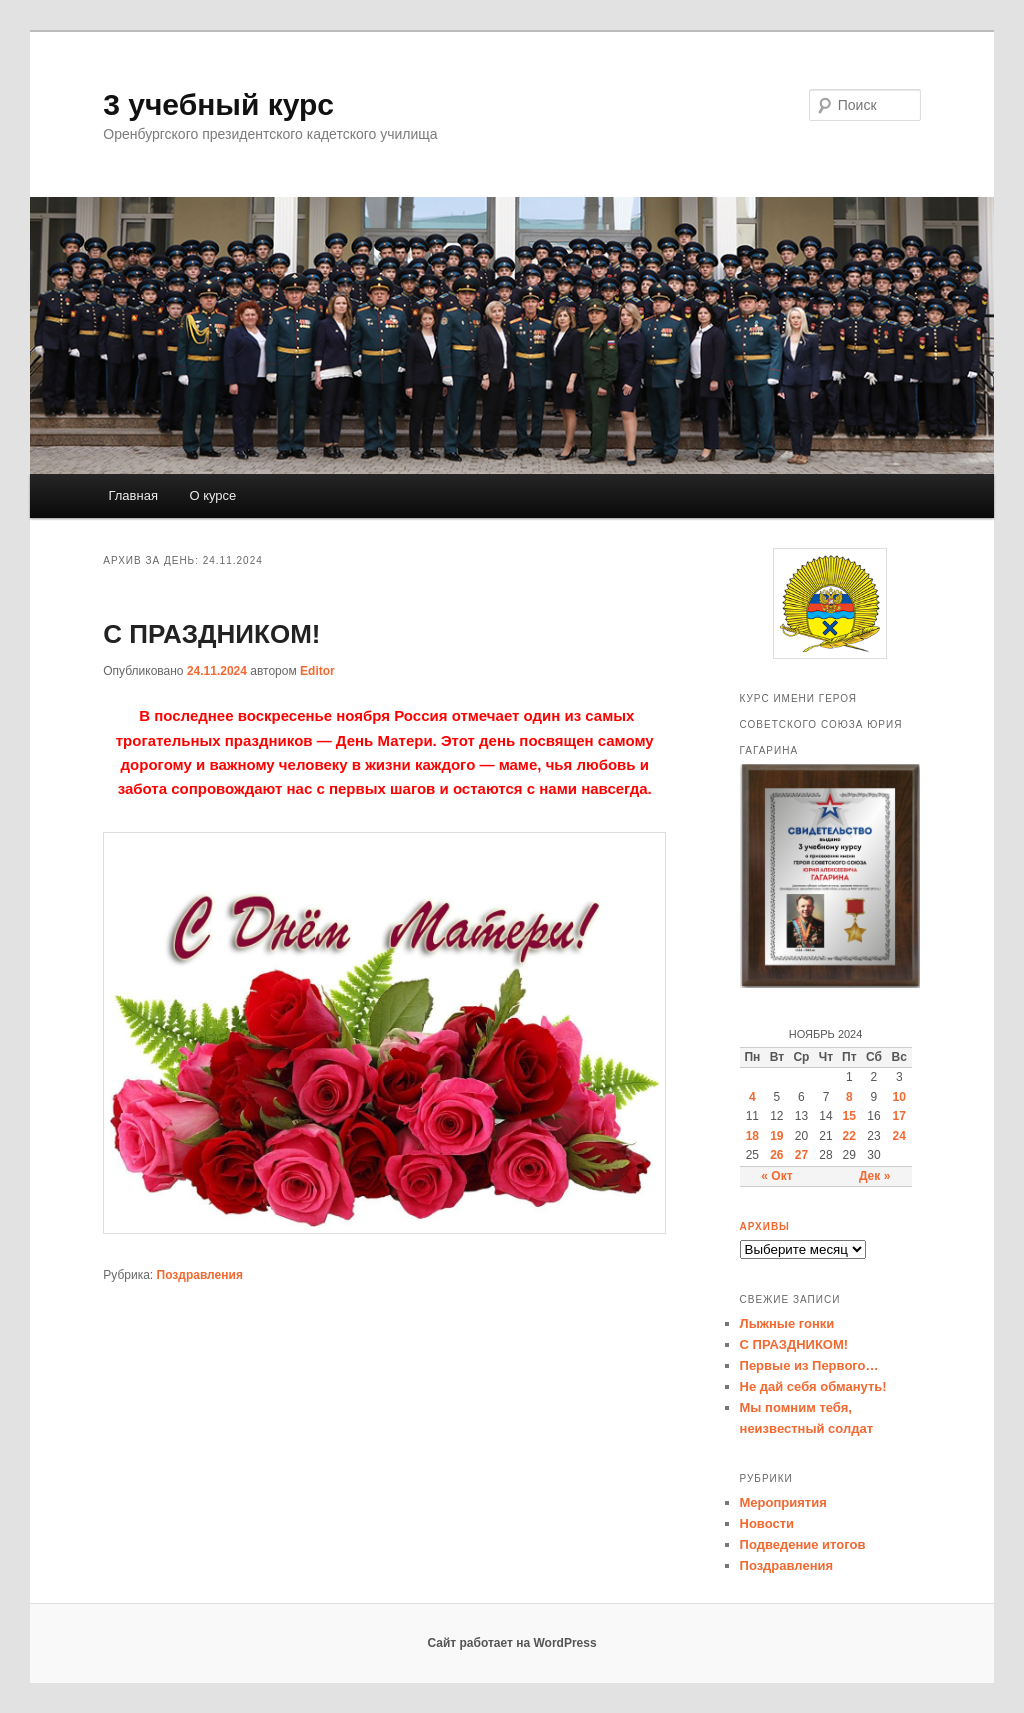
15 (849, 1116)
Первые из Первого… (809, 1365)
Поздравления (200, 1275)
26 (776, 1155)
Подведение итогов (803, 1544)
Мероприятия (783, 1502)
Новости (767, 1523)
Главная (132, 495)
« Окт (776, 1176)
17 (899, 1116)
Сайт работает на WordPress (511, 1643)
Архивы (765, 1226)
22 (849, 1136)
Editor (317, 671)
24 (899, 1136)
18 (752, 1136)
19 (776, 1136)
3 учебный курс (218, 104)
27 (801, 1155)
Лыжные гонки (787, 1323)
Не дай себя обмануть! (813, 1386)
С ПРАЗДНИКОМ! (211, 634)
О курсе (212, 495)
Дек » (874, 1176)
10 (899, 1097)
